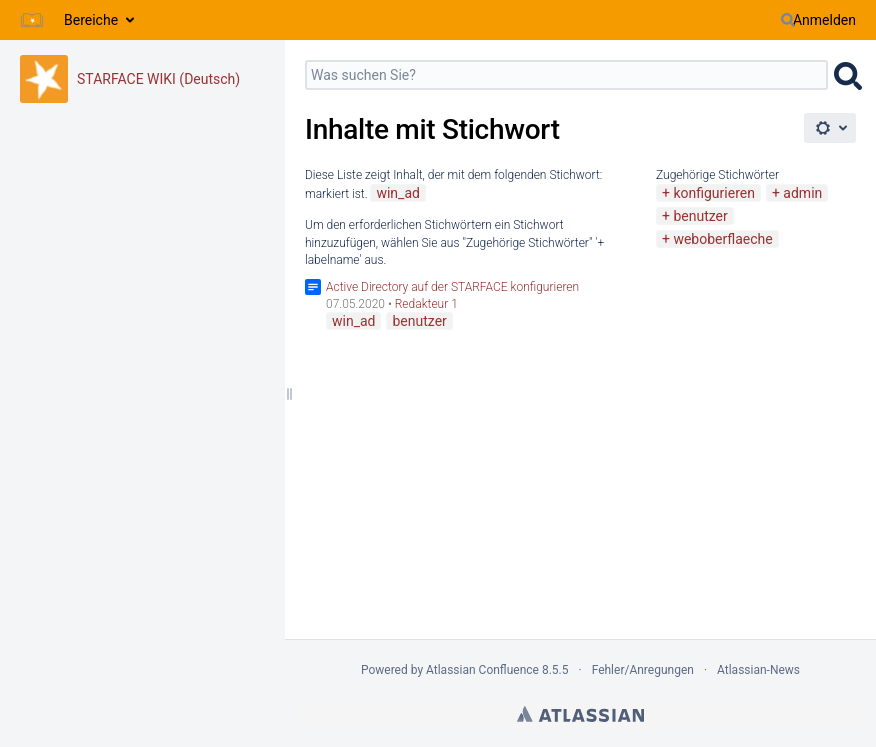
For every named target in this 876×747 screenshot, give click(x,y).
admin (802, 193)
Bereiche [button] (91, 20)
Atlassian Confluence (482, 670)
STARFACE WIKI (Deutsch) (158, 79)
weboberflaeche (722, 239)
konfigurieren (714, 193)
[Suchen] (788, 20)
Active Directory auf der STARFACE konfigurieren (452, 287)
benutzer (700, 216)
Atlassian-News (758, 670)
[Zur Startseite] (32, 20)
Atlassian (580, 714)
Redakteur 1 (426, 304)
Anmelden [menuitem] (824, 20)
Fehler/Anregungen (643, 670)
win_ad (397, 193)
